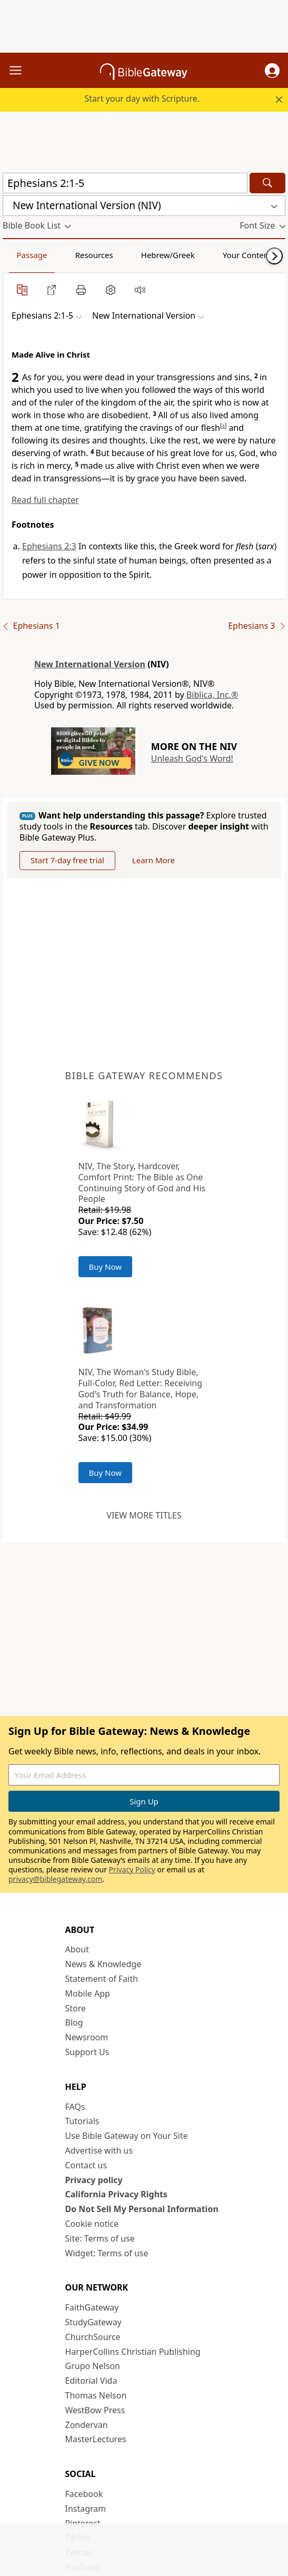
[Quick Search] (125, 183)
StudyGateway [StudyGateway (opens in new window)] (93, 2322)
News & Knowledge (103, 1964)
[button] (272, 70)
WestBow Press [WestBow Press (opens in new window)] (95, 2410)
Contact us (86, 2166)
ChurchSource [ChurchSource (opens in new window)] (93, 2337)
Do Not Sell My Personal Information (142, 2209)
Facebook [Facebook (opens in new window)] (84, 2494)
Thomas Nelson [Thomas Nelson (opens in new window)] (96, 2396)
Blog (74, 2023)
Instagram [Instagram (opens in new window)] (85, 2509)
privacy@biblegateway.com (55, 1880)
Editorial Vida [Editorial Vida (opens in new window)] (91, 2381)
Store (75, 2009)
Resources (94, 255)
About (77, 1950)
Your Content (247, 255)
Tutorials (82, 2122)
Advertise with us (99, 2151)
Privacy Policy (132, 1870)
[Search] (267, 183)
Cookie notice (92, 2224)
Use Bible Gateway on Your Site (126, 2136)
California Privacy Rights (116, 2195)
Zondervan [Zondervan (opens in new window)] (86, 2425)
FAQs (75, 2107)
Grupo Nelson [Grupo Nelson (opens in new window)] (92, 2366)
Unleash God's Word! (192, 758)
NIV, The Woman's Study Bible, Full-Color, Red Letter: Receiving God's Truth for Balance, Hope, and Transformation (140, 1389)
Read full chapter (45, 500)
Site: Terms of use (100, 2239)
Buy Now (105, 1267)
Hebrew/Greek (168, 255)
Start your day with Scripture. (142, 98)
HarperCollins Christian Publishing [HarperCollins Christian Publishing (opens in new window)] (133, 2352)
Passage (32, 255)
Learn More (160, 860)
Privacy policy (94, 2180)
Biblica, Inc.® (212, 694)
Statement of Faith (101, 1979)
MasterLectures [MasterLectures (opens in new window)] (95, 2439)
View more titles (143, 1516)
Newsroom (86, 2038)
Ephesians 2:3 (49, 546)
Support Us (87, 2052)
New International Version (89, 664)
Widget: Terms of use (106, 2253)
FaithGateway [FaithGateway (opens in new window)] (92, 2308)
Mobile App (87, 1994)
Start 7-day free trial (70, 860)
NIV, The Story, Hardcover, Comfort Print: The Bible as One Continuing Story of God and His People (142, 1183)
